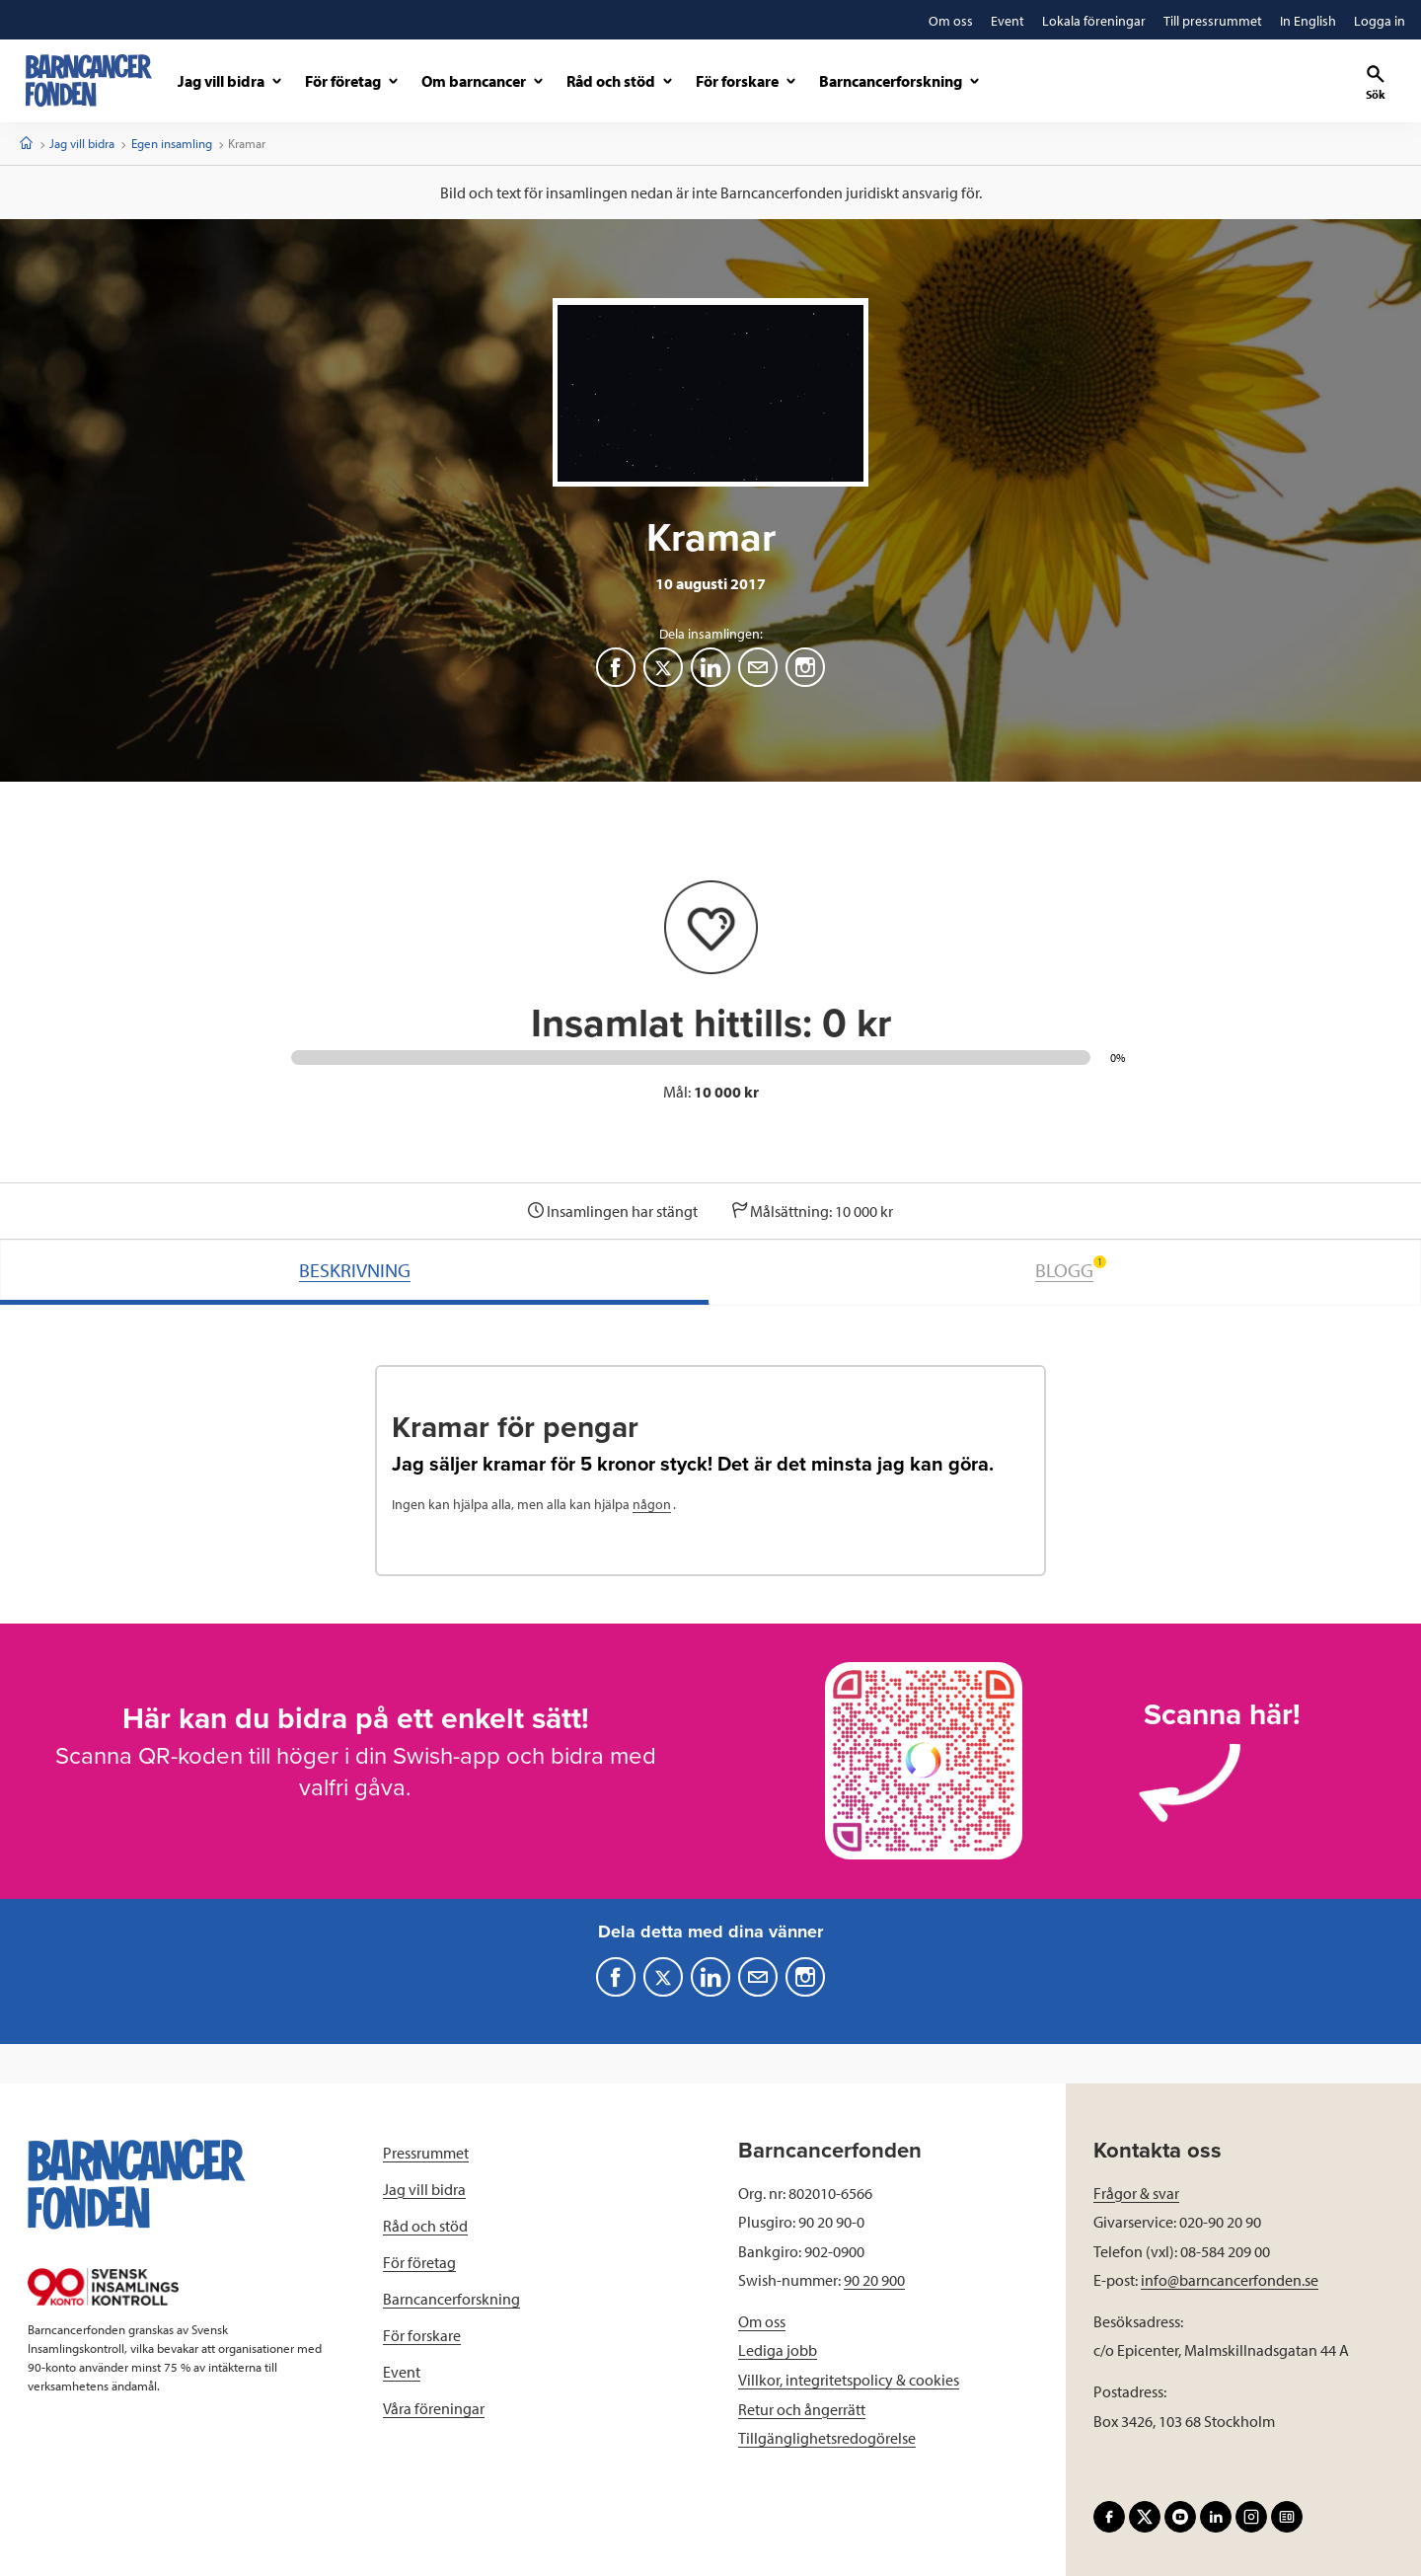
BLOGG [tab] (1070, 1268)
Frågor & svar (1136, 2193)
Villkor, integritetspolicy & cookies (848, 2379)
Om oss (761, 2321)
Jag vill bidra (81, 143)
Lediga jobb (777, 2350)
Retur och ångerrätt (801, 2409)
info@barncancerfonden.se (1229, 2280)
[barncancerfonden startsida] (89, 80)
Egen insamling (171, 143)
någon (652, 1504)
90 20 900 (874, 2280)
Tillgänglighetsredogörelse (827, 2438)
